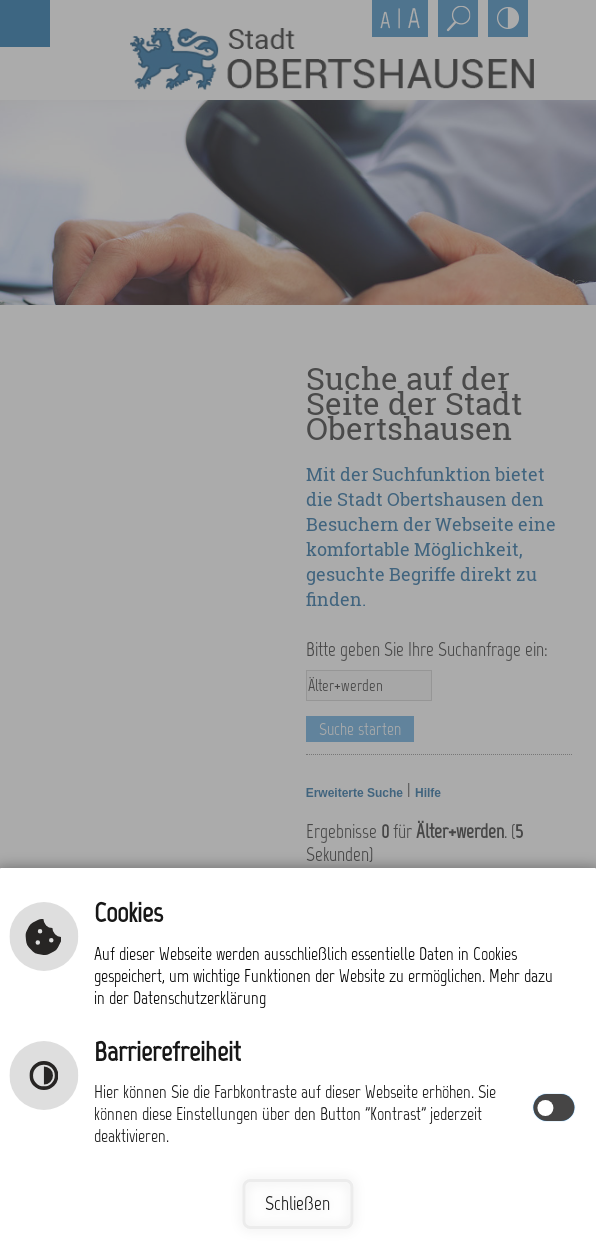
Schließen (297, 1203)
